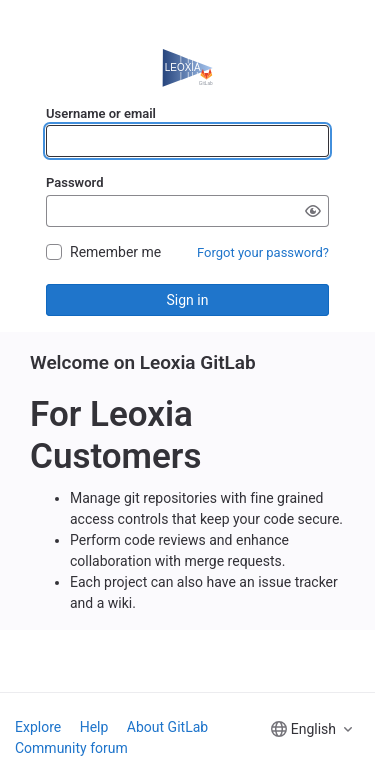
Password (74, 182)
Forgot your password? (263, 252)
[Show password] (313, 211)
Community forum (71, 748)
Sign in (188, 300)
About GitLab (167, 727)
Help (94, 727)
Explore (38, 727)
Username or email (101, 113)
